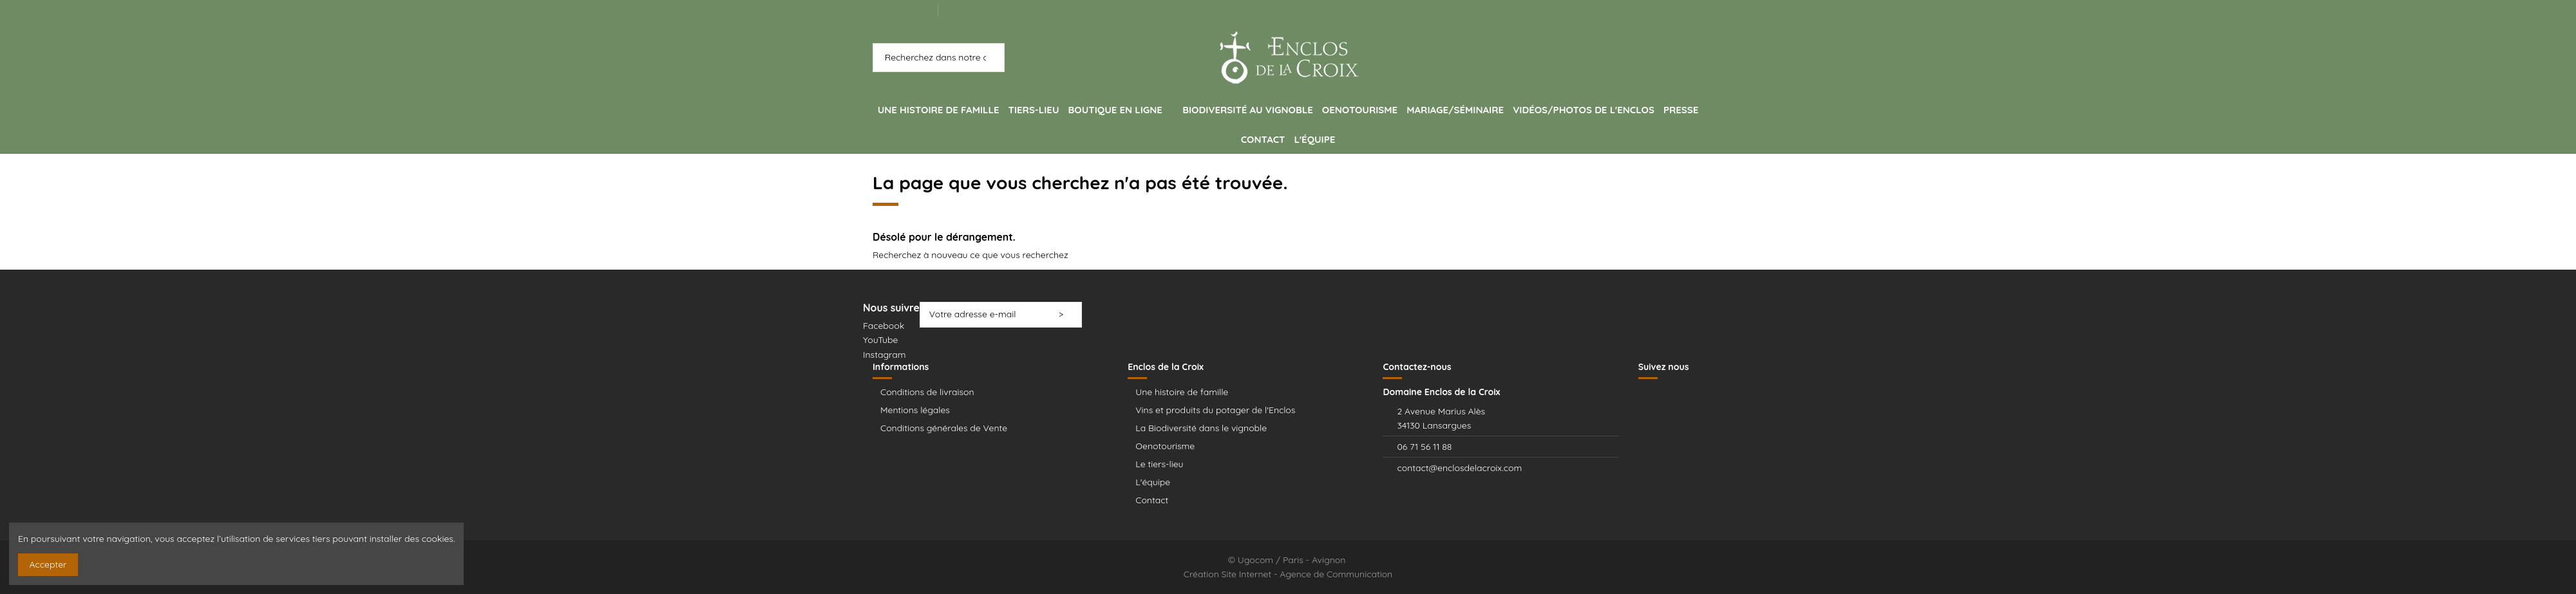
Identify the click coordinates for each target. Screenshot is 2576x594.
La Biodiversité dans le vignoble (1201, 428)
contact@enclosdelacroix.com (1459, 468)
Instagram (884, 354)
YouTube (880, 340)
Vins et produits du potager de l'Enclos (1215, 410)
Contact (1151, 500)
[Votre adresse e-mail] (985, 314)
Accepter (48, 564)
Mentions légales (915, 410)
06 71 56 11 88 (1424, 446)
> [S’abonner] (1065, 314)
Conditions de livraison (927, 392)
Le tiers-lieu (1159, 464)
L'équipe (1152, 482)
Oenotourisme (1165, 446)
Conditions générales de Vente (943, 428)
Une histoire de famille (1181, 392)
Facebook (883, 325)
